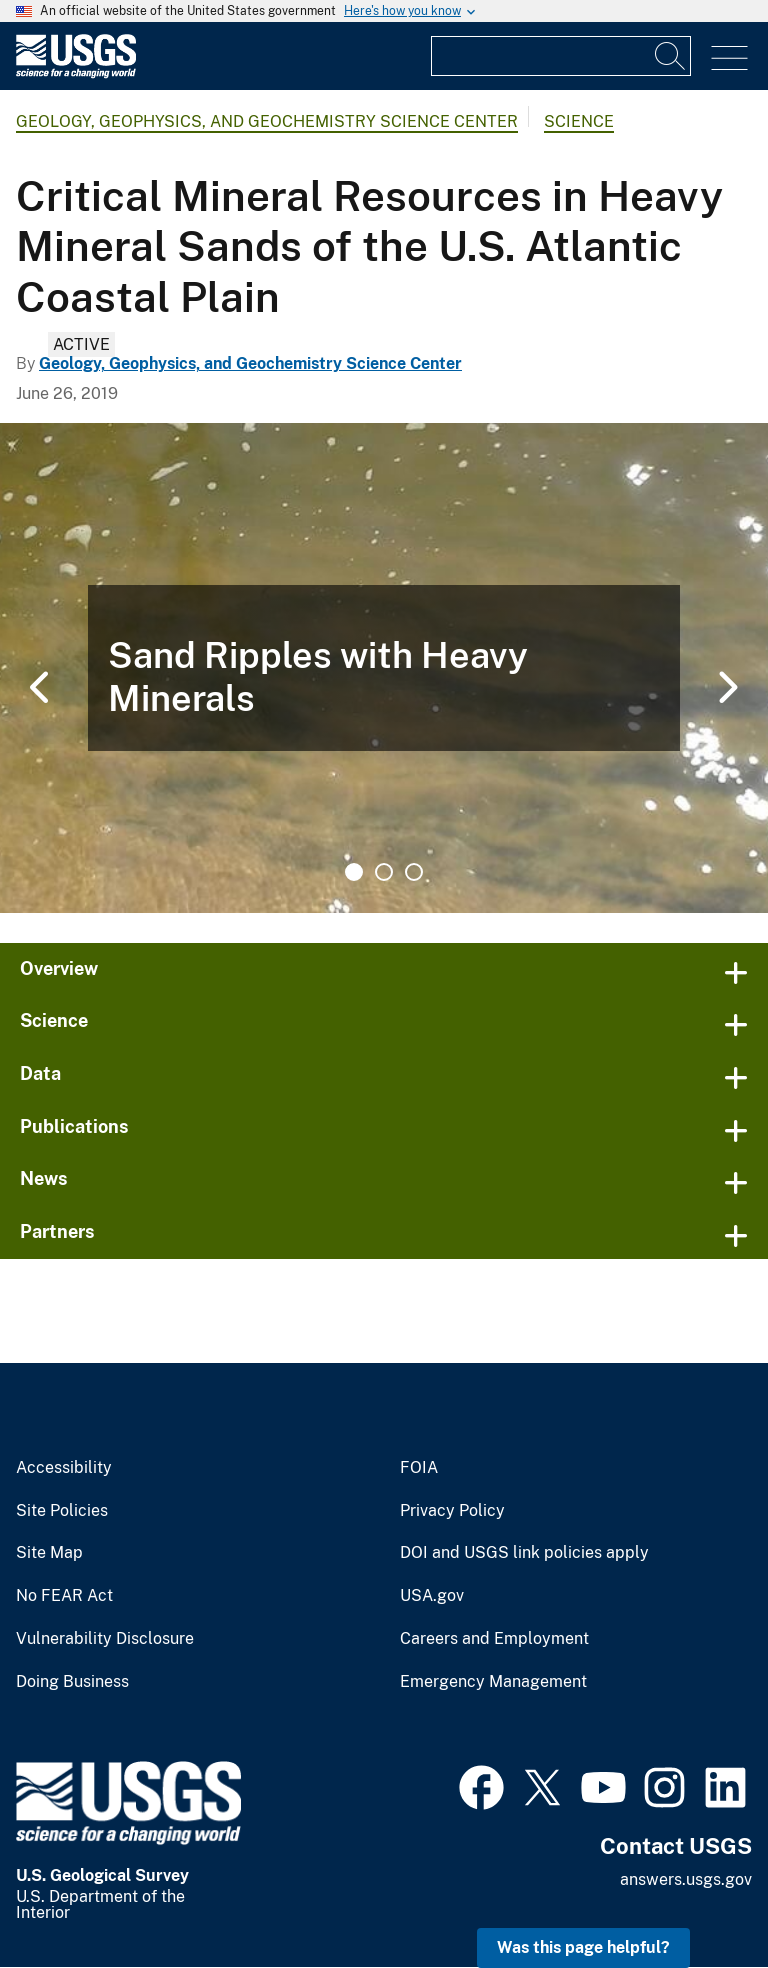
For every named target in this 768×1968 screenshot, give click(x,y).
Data (40, 1073)
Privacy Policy (452, 1511)
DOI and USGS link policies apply (524, 1553)
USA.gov (432, 1596)
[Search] (671, 56)
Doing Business (72, 1682)
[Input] (561, 56)
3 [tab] (414, 872)
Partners (57, 1231)
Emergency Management (493, 1682)
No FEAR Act (64, 1596)
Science (579, 121)
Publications (74, 1126)
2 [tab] (384, 872)
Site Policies (62, 1511)
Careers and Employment (494, 1639)
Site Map (49, 1553)
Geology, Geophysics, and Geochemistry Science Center (267, 121)
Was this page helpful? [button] (583, 1947)
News (44, 1178)
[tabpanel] (384, 668)
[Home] (76, 73)
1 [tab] (354, 872)
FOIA (419, 1468)
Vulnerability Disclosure (105, 1639)
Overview (59, 968)
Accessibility (64, 1468)
